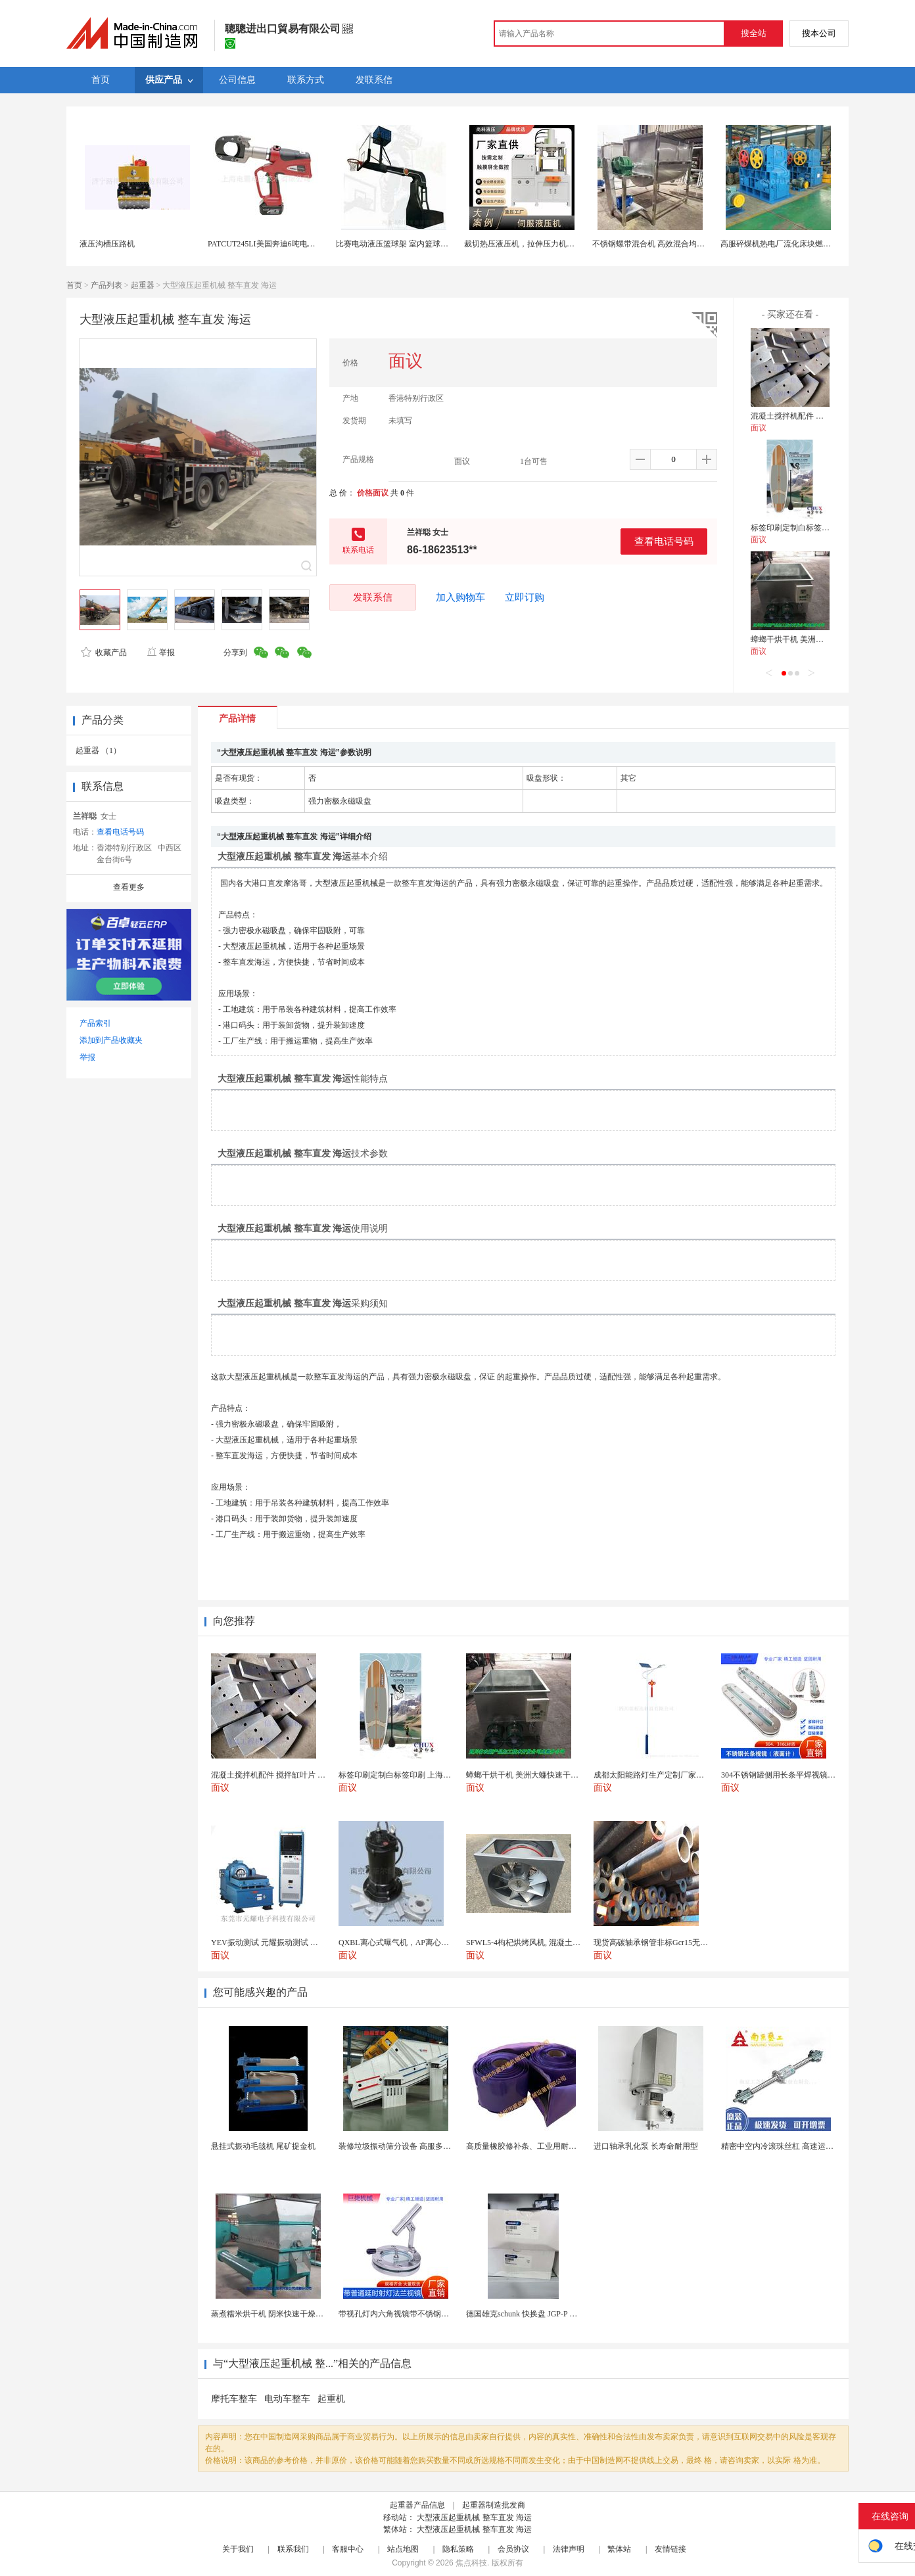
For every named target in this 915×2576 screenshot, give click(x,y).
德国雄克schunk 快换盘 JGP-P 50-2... (528, 2313)
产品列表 (106, 285)
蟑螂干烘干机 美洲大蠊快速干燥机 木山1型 (826, 639)
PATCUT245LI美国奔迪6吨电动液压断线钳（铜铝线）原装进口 (317, 243)
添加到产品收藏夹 (111, 1040)
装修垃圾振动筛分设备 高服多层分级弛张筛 (414, 2146)
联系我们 (293, 2549)
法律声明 (568, 2549)
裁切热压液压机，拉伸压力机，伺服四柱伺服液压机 (554, 243)
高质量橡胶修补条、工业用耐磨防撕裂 (533, 2146)
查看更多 (129, 887)
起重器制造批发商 (493, 2505)
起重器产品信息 (417, 2505)
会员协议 (513, 2549)
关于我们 (238, 2549)
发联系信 (372, 597)
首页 (74, 285)
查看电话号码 (663, 541)
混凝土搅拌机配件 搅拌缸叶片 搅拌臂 (816, 416)
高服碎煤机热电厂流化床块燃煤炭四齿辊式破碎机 (807, 243)
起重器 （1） (98, 750)
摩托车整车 (234, 2399)
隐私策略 (458, 2549)
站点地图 (403, 2549)
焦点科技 (471, 2562)
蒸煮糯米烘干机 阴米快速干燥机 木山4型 (282, 2313)
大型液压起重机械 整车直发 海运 (474, 2517)
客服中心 (348, 2549)
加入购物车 (460, 597)
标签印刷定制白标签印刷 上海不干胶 (815, 527)
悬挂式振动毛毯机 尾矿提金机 (263, 2146)
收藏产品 (104, 652)
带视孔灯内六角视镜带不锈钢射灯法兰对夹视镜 (421, 2313)
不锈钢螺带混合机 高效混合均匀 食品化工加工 (673, 243)
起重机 (331, 2399)
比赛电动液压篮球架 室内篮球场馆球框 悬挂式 (417, 243)
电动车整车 (287, 2399)
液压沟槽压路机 (107, 243)
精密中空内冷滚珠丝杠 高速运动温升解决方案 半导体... (816, 2146)
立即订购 (524, 597)
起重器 (142, 285)
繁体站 (619, 2549)
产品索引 (95, 1023)
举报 (161, 652)
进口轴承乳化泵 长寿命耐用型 (646, 2146)
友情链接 (670, 2549)
